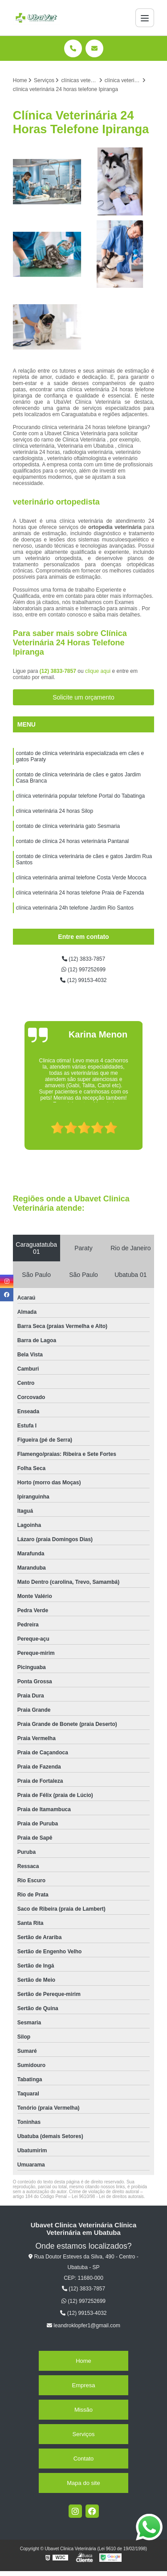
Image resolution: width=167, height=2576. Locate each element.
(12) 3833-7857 (58, 671)
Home (83, 2360)
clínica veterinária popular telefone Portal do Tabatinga (80, 796)
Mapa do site (83, 2483)
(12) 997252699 (83, 969)
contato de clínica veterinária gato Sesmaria (68, 826)
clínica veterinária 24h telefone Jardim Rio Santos (75, 908)
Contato (83, 2458)
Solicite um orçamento (83, 697)
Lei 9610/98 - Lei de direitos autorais (108, 2196)
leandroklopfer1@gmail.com (83, 2325)
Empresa (83, 2385)
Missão (83, 2409)
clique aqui (97, 671)
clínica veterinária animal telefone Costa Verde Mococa (81, 878)
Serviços (84, 2434)
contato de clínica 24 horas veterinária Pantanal (72, 841)
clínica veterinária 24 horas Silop (54, 811)
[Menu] (145, 17)
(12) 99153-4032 (83, 980)
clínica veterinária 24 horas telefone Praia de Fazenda (80, 893)
